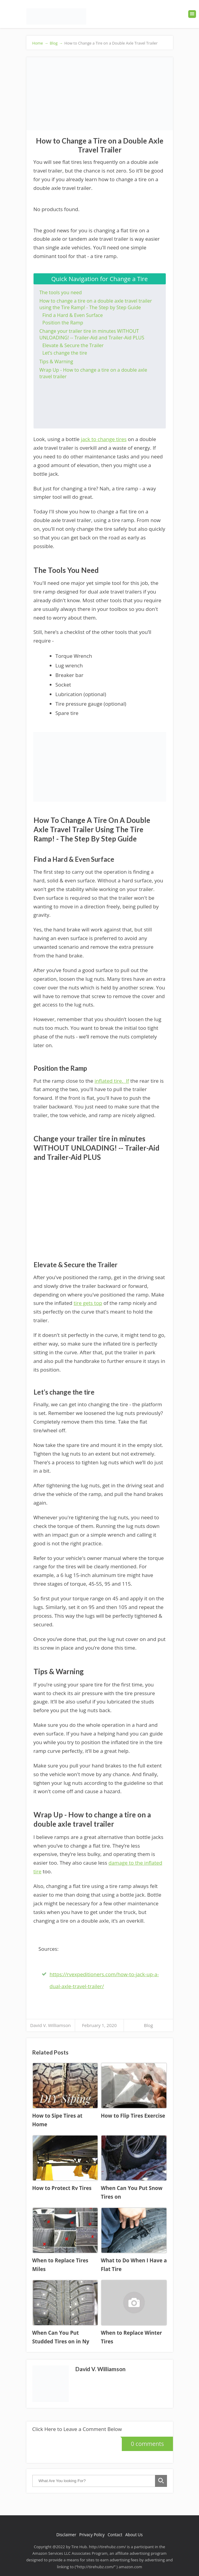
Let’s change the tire (64, 353)
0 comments (143, 2442)
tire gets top (88, 1303)
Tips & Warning (56, 361)
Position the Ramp (62, 322)
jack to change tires (104, 439)
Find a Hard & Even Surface (72, 315)
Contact (115, 2534)
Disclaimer (66, 2534)
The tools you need (61, 292)
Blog (148, 2025)
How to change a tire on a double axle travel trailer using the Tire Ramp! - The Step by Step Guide (96, 304)
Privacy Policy (92, 2534)
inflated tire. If (112, 1080)
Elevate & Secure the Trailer (73, 345)
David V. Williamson (50, 2025)
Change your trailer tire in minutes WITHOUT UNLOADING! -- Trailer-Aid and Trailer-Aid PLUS (92, 334)
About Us (134, 2534)
